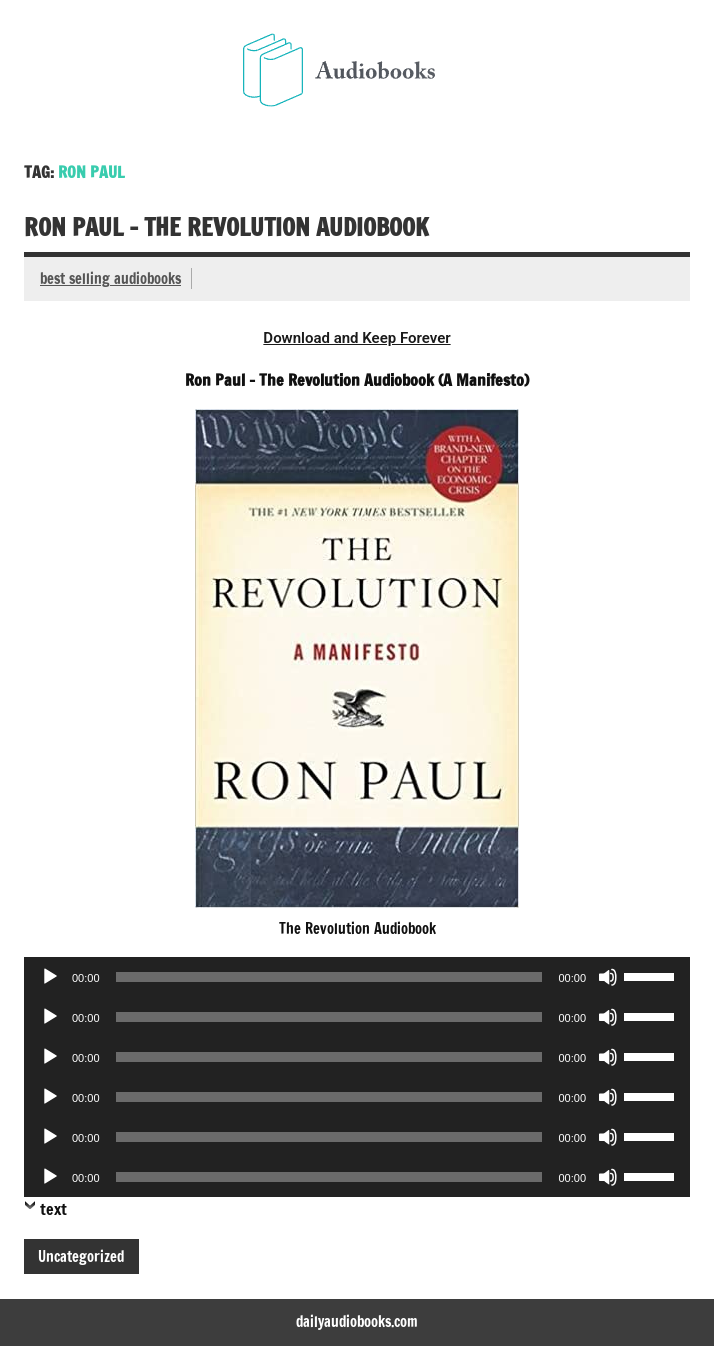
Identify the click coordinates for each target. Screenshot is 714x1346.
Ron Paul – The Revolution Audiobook (226, 227)
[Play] (50, 977)
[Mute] (608, 977)
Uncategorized (81, 1256)
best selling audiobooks (110, 278)
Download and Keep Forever (356, 338)
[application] (357, 977)
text (53, 1209)
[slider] (329, 977)
